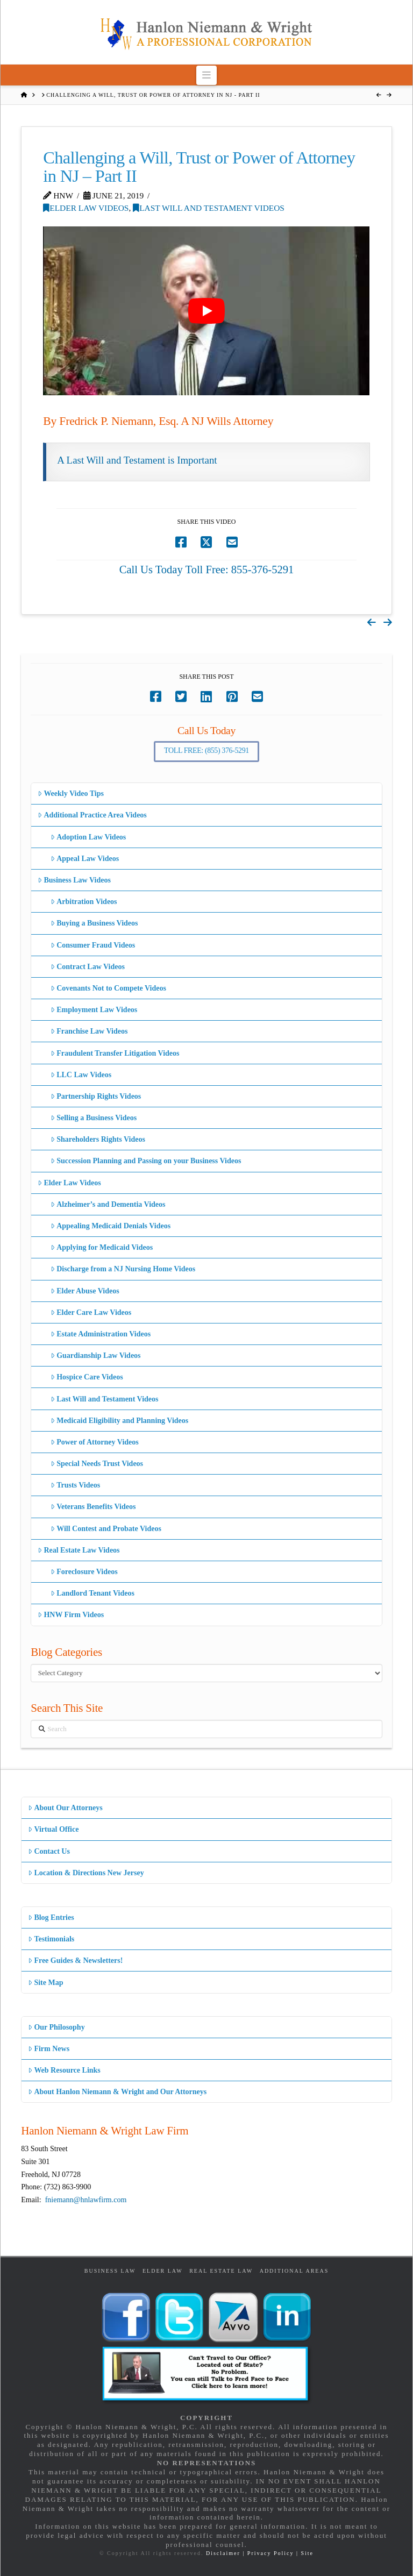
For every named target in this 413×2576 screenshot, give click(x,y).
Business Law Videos (74, 880)
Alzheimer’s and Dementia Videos (108, 1204)
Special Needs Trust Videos (97, 1464)
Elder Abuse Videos (85, 1291)
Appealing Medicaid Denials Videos (110, 1226)
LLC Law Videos (81, 1075)
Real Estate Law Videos (78, 1550)
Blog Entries (51, 1917)
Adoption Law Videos (88, 837)
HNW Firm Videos (71, 1615)
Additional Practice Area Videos (92, 815)
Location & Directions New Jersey (86, 1873)
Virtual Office (53, 1829)
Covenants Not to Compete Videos (108, 988)
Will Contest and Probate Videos (106, 1529)
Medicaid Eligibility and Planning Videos (119, 1421)
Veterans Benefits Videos (93, 1507)
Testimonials (51, 1939)
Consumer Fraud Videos (93, 945)
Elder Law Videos (86, 207)
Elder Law (163, 2271)
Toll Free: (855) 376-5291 (206, 750)
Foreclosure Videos (84, 1572)
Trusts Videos (75, 1485)
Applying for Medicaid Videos (102, 1247)
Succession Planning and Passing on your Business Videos (146, 1161)
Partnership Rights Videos (96, 1096)
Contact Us (49, 1851)
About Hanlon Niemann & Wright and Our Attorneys (117, 2092)
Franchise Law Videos (89, 1031)
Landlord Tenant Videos (92, 1593)
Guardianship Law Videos (96, 1355)
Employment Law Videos (94, 1010)
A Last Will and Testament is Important (137, 460)
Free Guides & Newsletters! (75, 1960)
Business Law (110, 2271)
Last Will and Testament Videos (208, 207)
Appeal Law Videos (85, 859)
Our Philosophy (56, 2027)
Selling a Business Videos (94, 1118)
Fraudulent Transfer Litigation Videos (115, 1053)
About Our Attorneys (65, 1808)
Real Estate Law (221, 2271)
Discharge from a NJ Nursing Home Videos (123, 1269)
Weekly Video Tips (71, 793)
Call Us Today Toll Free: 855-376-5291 (206, 569)
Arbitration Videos (84, 902)
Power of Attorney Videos (95, 1442)
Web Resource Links (64, 2070)
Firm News (48, 2049)
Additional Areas (294, 2271)
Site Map (45, 1983)
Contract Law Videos (88, 967)
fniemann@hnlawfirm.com (86, 2200)
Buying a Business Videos (94, 923)
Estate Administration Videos (101, 1334)
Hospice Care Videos (87, 1377)
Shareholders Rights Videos (98, 1139)
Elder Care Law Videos (91, 1312)
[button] (206, 75)
